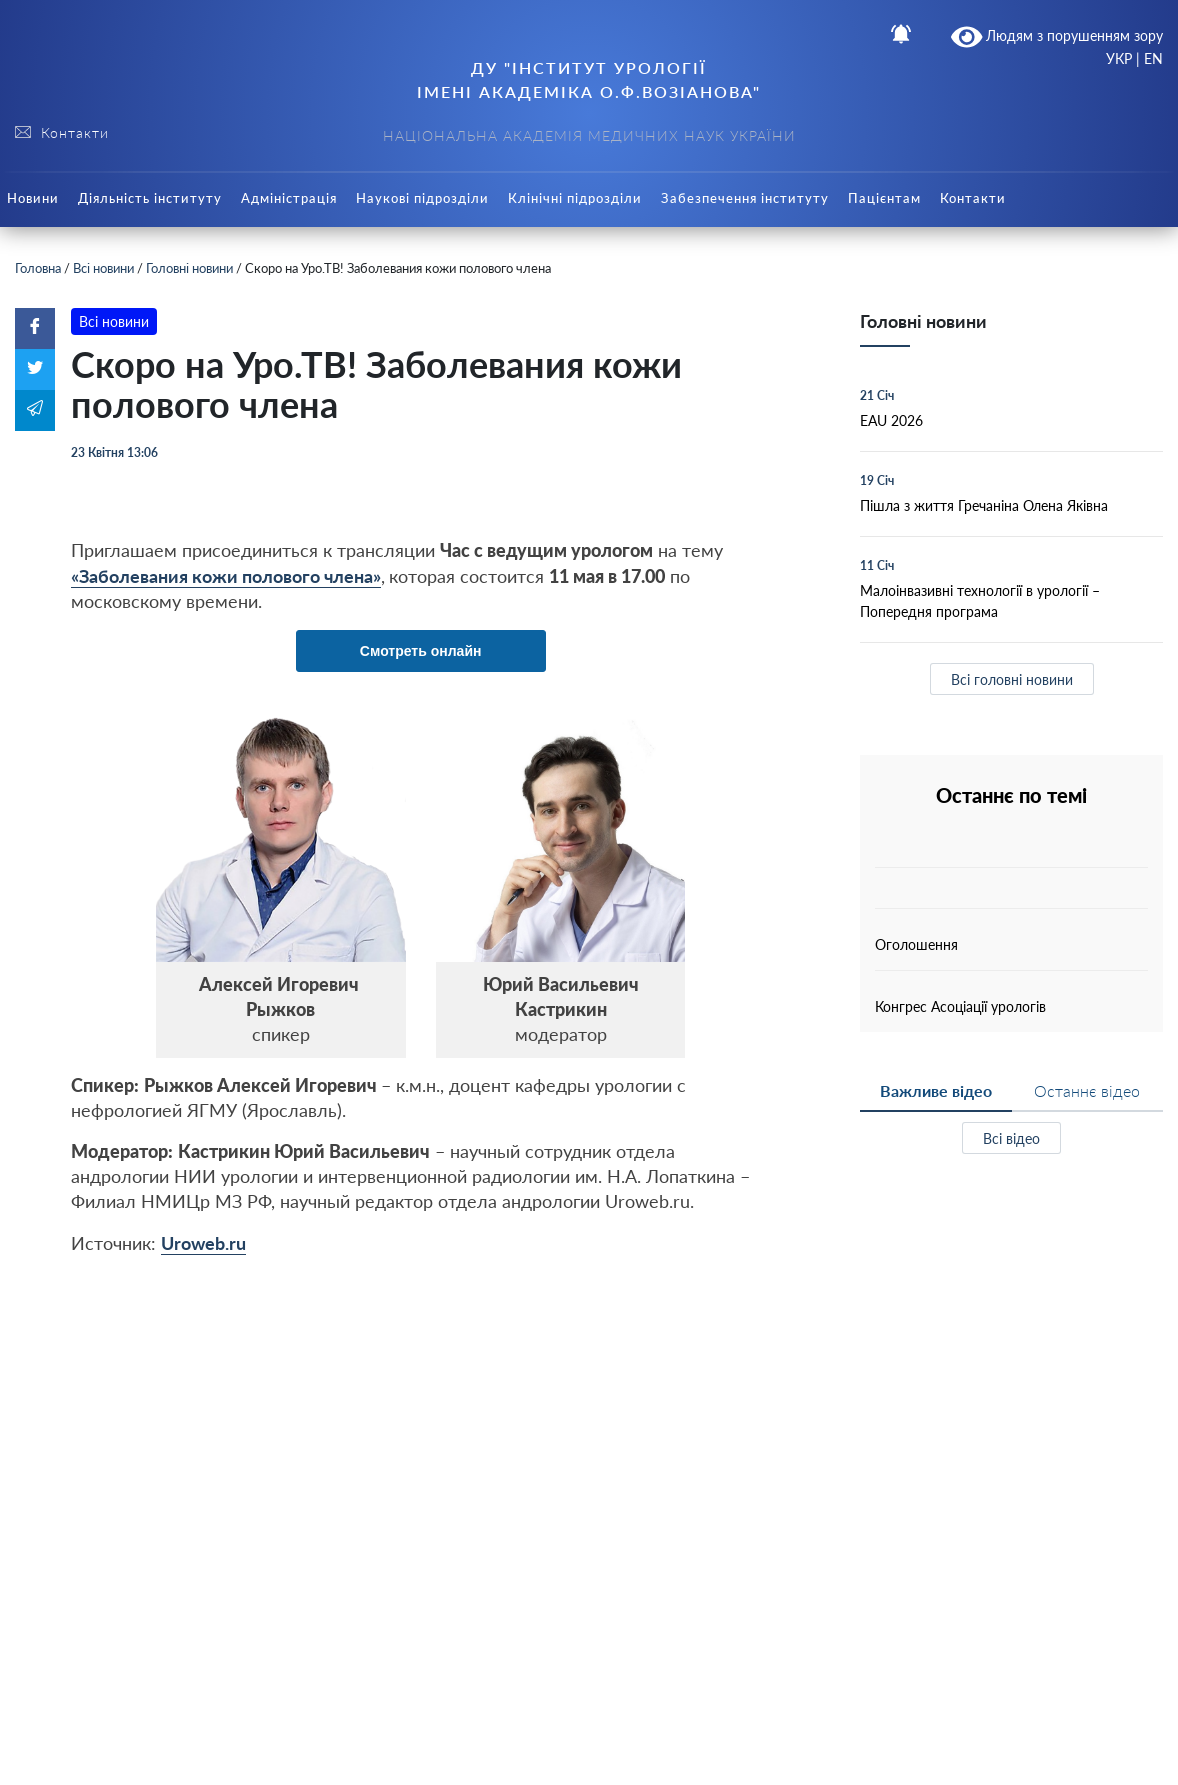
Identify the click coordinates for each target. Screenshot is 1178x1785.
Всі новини (103, 268)
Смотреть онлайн (421, 651)
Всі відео (1011, 1138)
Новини (33, 198)
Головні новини (189, 268)
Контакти (973, 198)
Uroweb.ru (203, 1243)
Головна (38, 268)
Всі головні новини (1012, 679)
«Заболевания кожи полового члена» (226, 576)
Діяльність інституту (150, 198)
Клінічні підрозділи (575, 198)
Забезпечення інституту (745, 198)
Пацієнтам (884, 198)
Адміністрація (289, 198)
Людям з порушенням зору (1057, 37)
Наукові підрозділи (422, 198)
